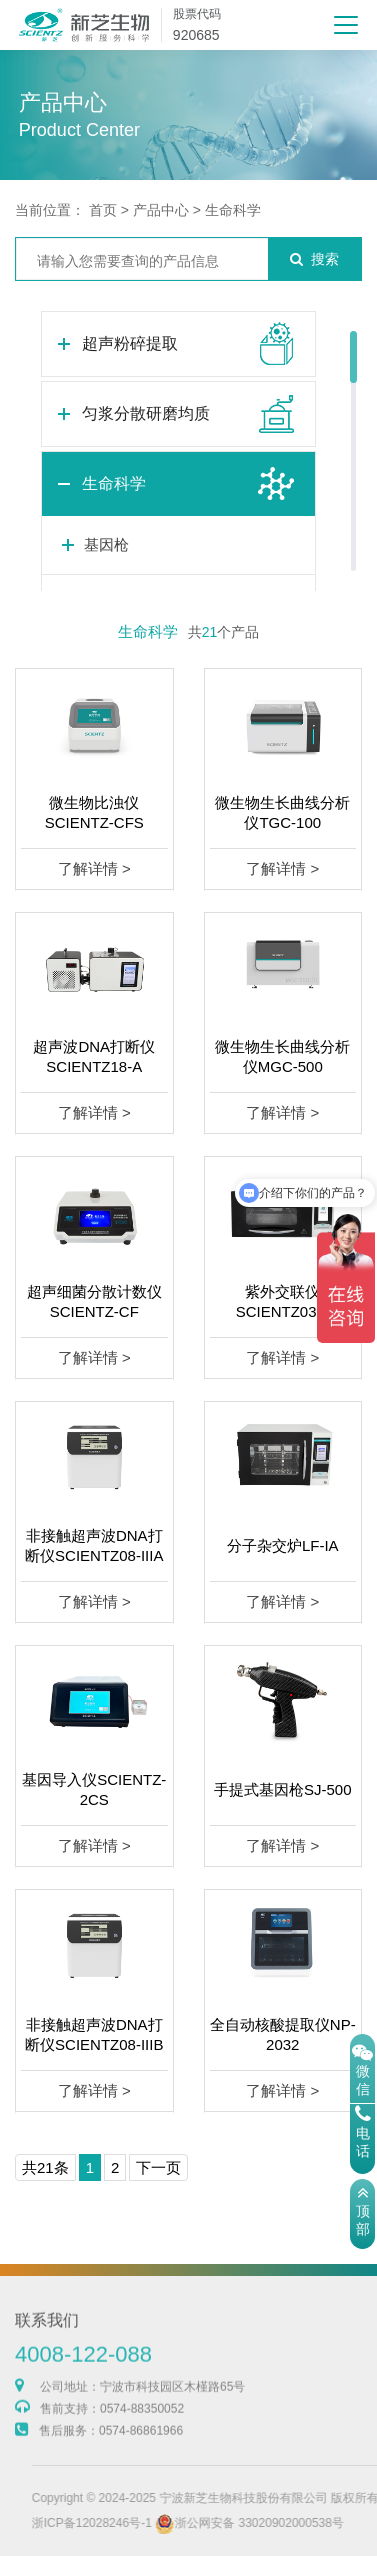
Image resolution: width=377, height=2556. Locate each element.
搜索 (314, 259)
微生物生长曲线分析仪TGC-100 (282, 812)
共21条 (45, 2167)
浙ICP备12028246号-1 (120, 2523)
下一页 (158, 2167)
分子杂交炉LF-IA (283, 1545)
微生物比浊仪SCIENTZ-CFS (94, 812)
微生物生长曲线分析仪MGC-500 (282, 1056)
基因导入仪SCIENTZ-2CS (94, 1789)
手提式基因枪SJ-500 (283, 1789)
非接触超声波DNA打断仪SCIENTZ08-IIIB (94, 2034)
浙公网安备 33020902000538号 (278, 2523)
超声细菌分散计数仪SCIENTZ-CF (94, 1301)
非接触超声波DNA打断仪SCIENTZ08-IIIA (94, 1545)
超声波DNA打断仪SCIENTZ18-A (94, 1056)
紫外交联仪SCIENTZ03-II (283, 1301)
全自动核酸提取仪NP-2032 (283, 2034)
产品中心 (161, 210)
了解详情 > (94, 868)
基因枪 (106, 544)
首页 (103, 210)
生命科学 (233, 210)
